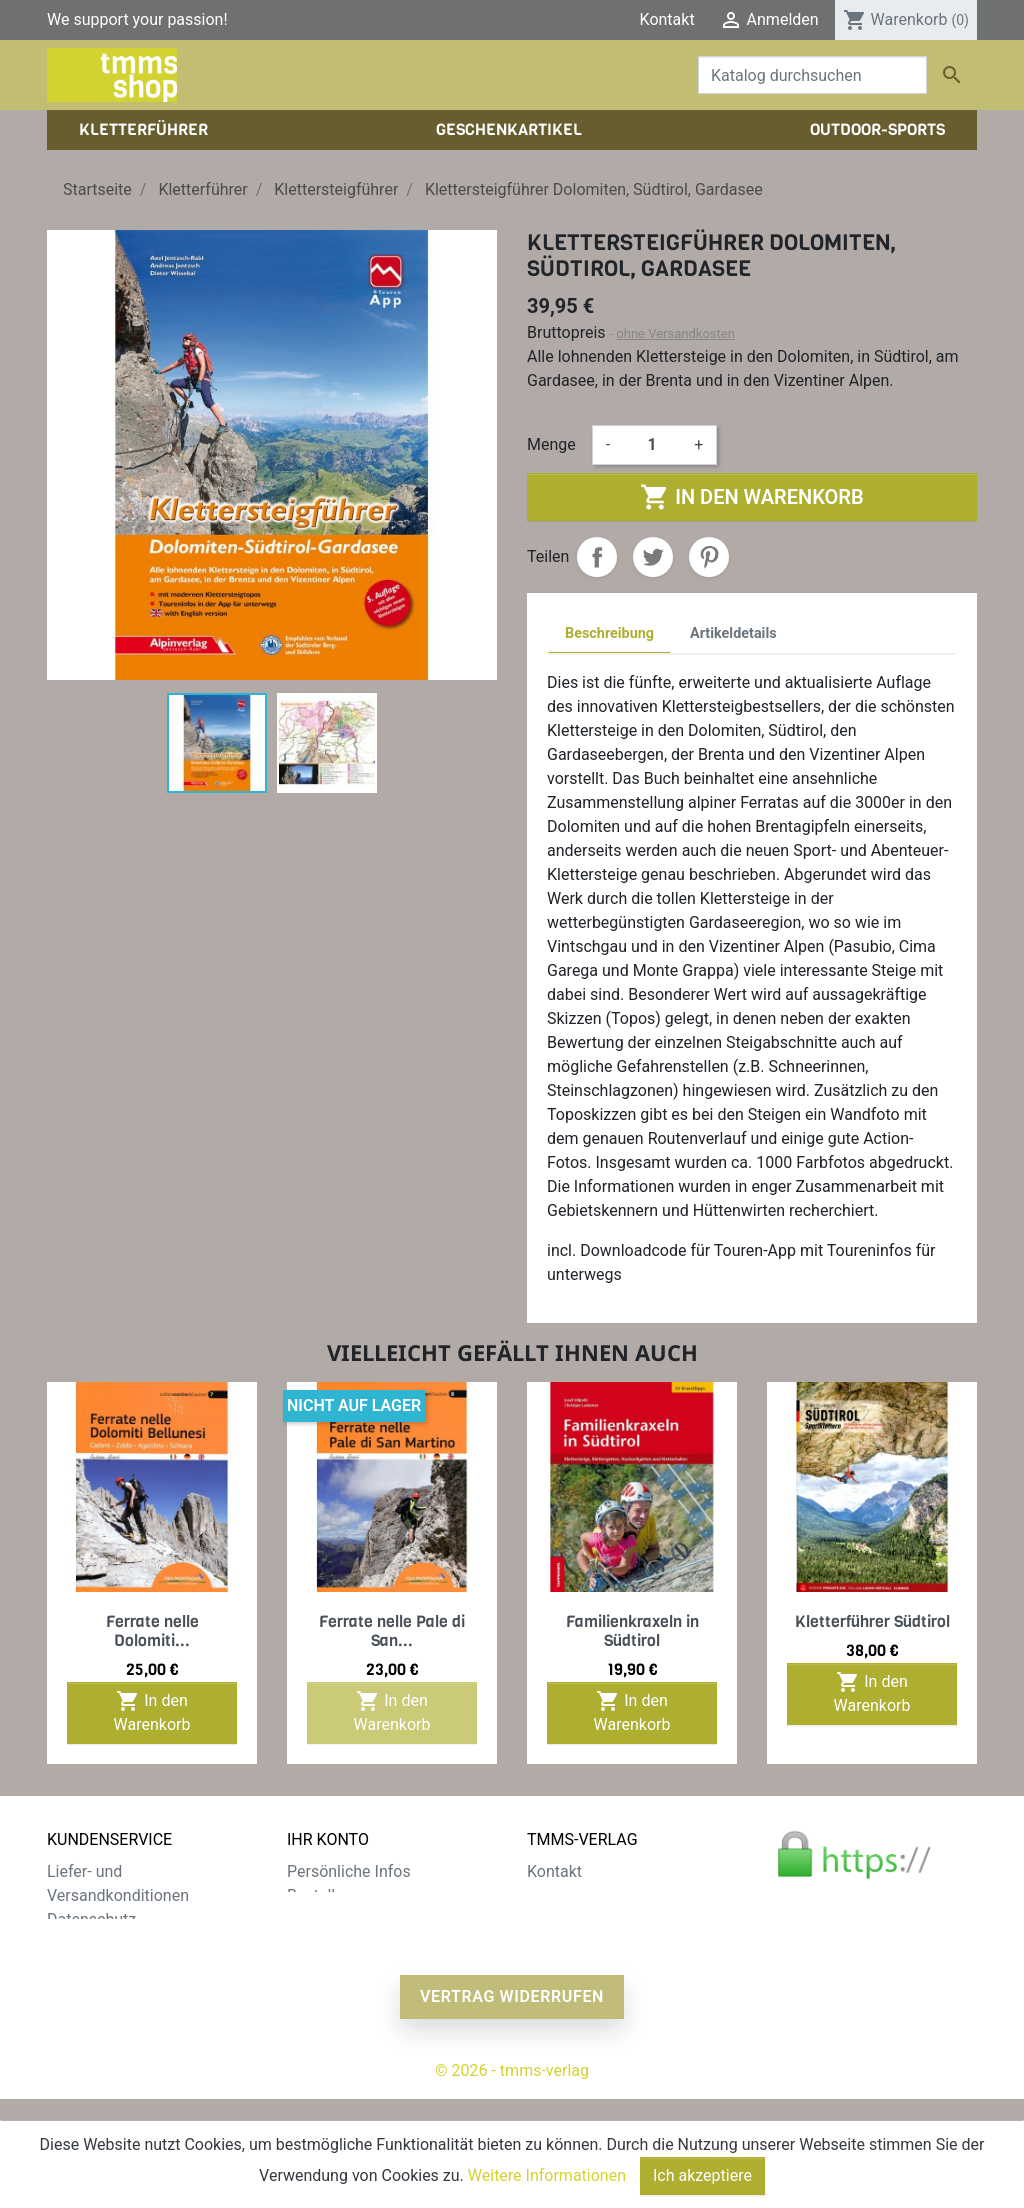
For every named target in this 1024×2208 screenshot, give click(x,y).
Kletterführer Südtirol (872, 1621)
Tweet (653, 557)
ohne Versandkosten (675, 333)
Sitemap (76, 2015)
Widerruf (77, 1967)
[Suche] (812, 75)
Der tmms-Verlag (587, 1895)
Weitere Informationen (547, 2175)
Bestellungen (333, 1895)
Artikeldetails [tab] (733, 633)
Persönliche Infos (349, 1871)
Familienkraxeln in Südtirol (632, 1631)
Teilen (597, 557)
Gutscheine (327, 1967)
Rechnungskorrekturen (367, 1919)
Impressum (567, 1919)
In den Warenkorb (751, 497)
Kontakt (667, 19)
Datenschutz (91, 1919)
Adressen (320, 1943)
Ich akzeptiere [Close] (702, 2175)
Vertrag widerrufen (512, 2105)
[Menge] (652, 445)
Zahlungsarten (98, 1943)
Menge (551, 444)
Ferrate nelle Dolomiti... (152, 1631)
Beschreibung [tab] (609, 633)
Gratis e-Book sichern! (124, 1991)
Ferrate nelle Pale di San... (392, 1631)
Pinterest (709, 557)
